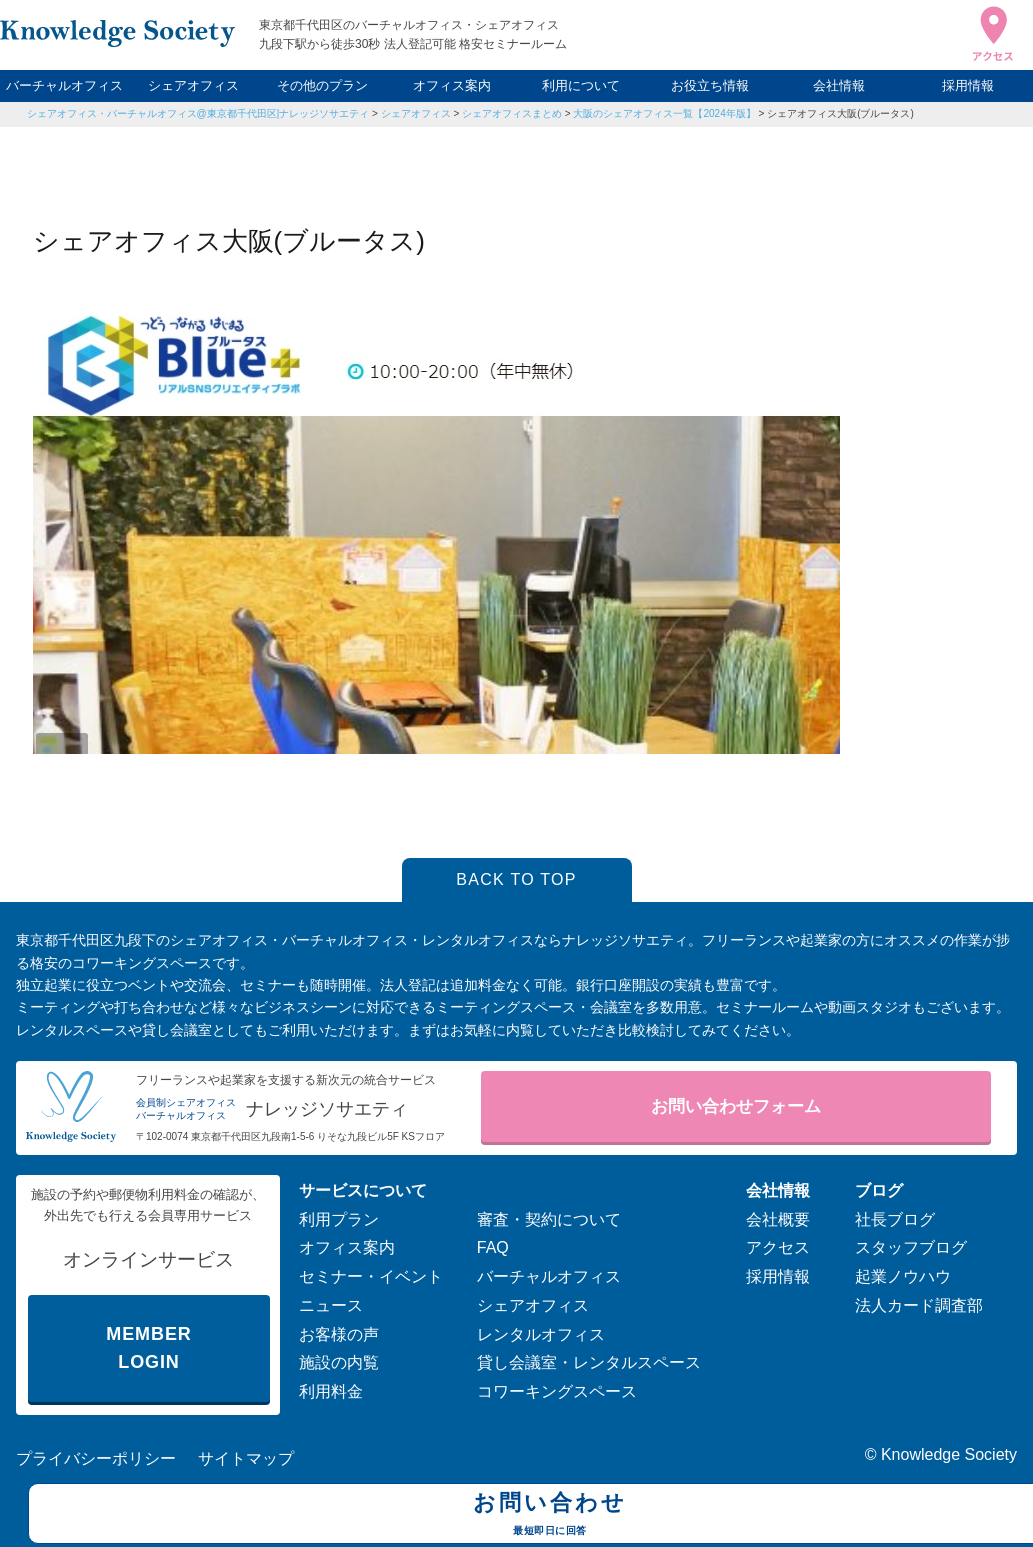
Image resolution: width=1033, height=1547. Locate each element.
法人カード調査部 (919, 1305)
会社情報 (839, 85)
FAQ (493, 1247)
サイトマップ (246, 1458)
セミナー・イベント (371, 1276)
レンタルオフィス (541, 1334)
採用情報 (968, 85)
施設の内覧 (339, 1362)
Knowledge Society (949, 1454)
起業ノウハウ (903, 1276)
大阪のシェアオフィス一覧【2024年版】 (664, 113)
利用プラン (339, 1219)
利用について (581, 85)
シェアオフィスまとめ (512, 113)
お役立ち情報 (710, 85)
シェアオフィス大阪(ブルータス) (840, 113)
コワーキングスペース (557, 1391)
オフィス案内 (452, 85)
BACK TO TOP (516, 879)
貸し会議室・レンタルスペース (589, 1362)
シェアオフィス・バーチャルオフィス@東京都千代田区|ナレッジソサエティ (198, 113)
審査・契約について (549, 1219)
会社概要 (778, 1219)
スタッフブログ (911, 1247)
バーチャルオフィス (64, 85)
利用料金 (331, 1391)
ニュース (331, 1305)
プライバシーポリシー (96, 1458)
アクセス (778, 1247)
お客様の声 (339, 1334)
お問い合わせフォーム (736, 1106)
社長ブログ (895, 1219)
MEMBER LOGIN (148, 1348)
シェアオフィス (193, 85)
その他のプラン (322, 85)
